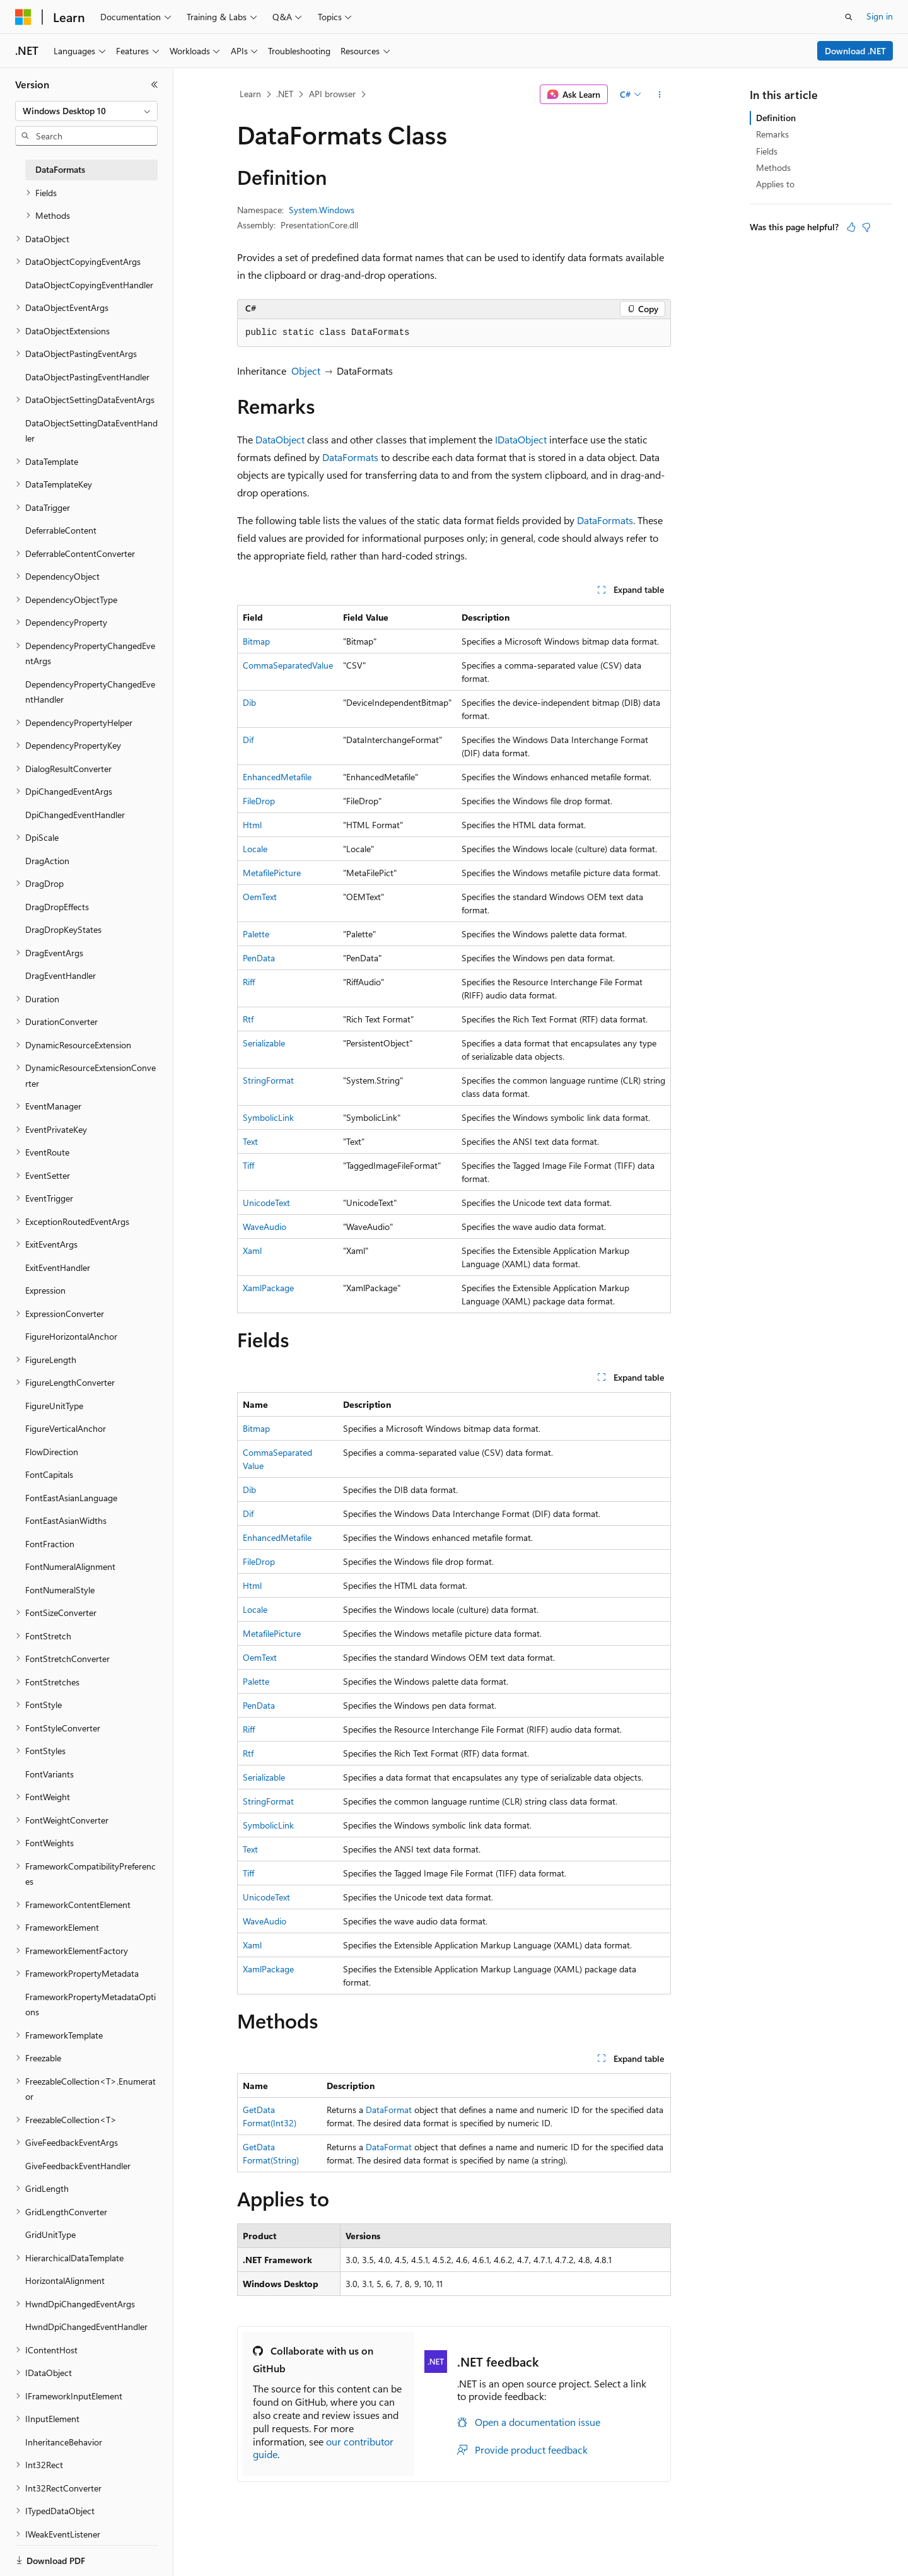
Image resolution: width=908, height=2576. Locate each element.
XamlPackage (268, 1288)
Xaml (252, 1250)
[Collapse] (154, 84)
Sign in (879, 16)
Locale (255, 849)
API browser (332, 94)
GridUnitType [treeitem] (50, 2234)
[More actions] (660, 95)
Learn (250, 94)
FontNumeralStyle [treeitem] (60, 1590)
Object (305, 370)
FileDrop (259, 801)
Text (250, 1141)
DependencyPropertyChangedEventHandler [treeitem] (90, 692)
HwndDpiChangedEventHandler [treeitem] (86, 2327)
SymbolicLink (268, 1117)
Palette (256, 934)
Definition (776, 118)
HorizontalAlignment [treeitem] (65, 2280)
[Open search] (848, 17)
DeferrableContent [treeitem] (60, 530)
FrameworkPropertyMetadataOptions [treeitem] (90, 2004)
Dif (248, 740)
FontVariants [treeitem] (49, 1774)
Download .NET (855, 51)
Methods (773, 167)
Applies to (775, 184)
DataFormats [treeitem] (60, 169)
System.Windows (321, 210)
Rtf (248, 1019)
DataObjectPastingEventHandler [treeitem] (87, 377)
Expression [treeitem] (45, 1290)
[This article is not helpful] (866, 227)
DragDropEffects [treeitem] (57, 907)
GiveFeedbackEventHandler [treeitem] (78, 2166)
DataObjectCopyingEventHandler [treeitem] (89, 285)
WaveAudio (264, 1226)
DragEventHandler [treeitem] (60, 975)
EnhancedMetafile (277, 777)
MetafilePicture (272, 873)
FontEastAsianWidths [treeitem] (66, 1520)
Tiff (248, 1165)
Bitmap (256, 641)
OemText (260, 897)
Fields (766, 151)
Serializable (264, 1043)
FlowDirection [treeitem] (51, 1452)
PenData (259, 958)
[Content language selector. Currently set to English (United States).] (73, 2553)
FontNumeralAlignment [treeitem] (70, 1566)
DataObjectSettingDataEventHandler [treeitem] (91, 431)
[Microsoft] (23, 17)
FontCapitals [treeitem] (49, 1474)
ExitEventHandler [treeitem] (57, 1267)
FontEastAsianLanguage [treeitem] (71, 1498)
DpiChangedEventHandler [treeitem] (75, 815)
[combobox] (86, 111)
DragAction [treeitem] (47, 861)
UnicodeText (266, 1203)
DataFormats (350, 457)
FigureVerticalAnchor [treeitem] (65, 1428)
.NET (284, 94)
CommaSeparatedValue (288, 665)
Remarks (772, 134)
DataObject (280, 439)
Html (252, 825)
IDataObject (521, 439)
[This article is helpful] (851, 227)
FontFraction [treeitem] (49, 1544)
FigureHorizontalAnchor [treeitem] (71, 1336)
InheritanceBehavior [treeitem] (63, 2442)
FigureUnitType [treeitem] (54, 1406)
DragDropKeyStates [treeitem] (63, 929)
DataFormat (389, 2110)
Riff (249, 982)
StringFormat (268, 1080)
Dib (249, 702)
